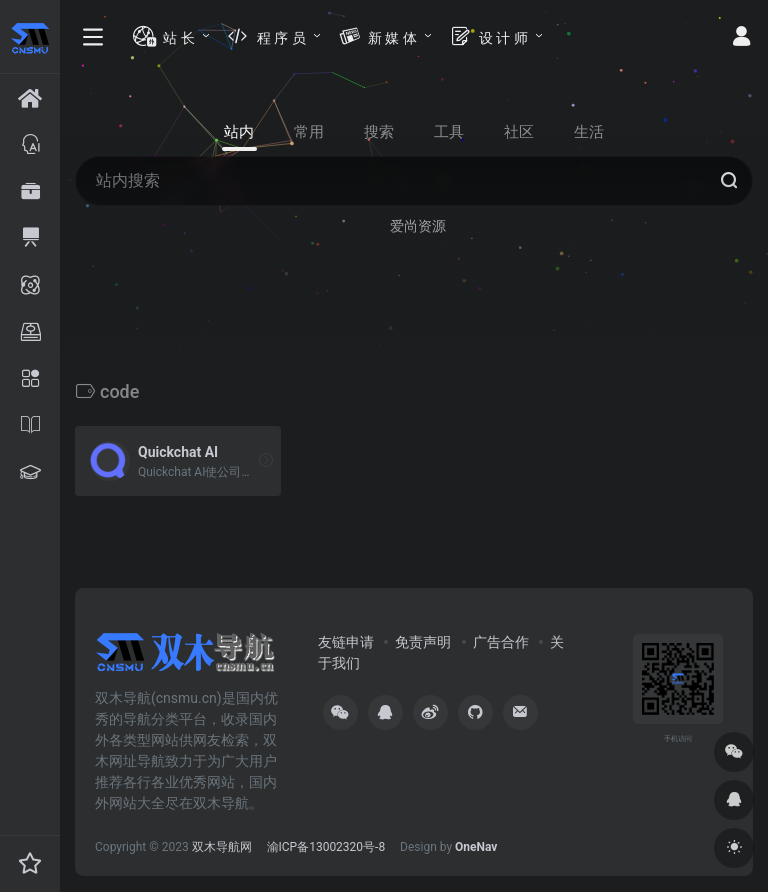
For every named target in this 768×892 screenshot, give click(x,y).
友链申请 (346, 642)
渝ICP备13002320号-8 (326, 847)
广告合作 (501, 642)
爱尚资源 (418, 226)
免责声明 (423, 642)
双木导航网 (222, 847)
